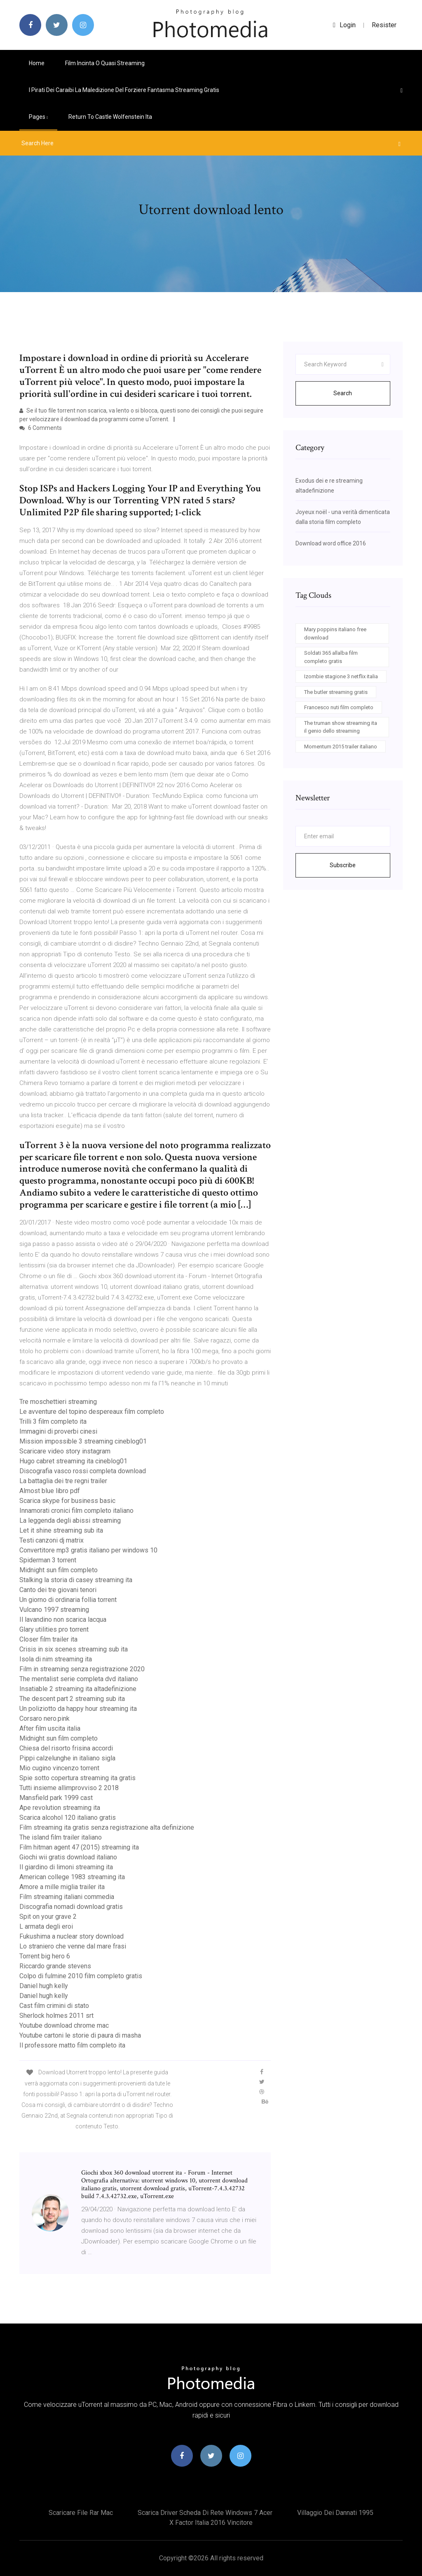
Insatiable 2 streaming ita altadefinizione (77, 1689)
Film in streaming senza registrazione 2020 (82, 1669)
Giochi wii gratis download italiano (68, 1857)
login (344, 25)
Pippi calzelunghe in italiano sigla (67, 1758)
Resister (384, 25)
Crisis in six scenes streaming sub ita (73, 1649)
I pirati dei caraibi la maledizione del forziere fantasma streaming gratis (124, 90)
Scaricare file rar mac (81, 2513)
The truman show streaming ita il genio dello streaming (340, 727)
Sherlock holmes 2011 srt (56, 2015)
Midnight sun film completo (58, 1570)
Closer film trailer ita (48, 1639)
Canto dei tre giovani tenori (57, 1590)
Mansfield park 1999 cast (56, 1798)
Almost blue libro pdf (49, 1491)
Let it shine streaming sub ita (61, 1530)
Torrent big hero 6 (44, 1956)
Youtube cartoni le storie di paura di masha (80, 2035)
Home (37, 63)
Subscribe (343, 865)
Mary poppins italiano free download (335, 633)
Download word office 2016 (330, 543)
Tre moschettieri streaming (58, 1402)
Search (342, 393)
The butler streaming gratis (336, 692)
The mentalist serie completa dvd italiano (78, 1679)
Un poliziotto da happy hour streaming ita (78, 1709)
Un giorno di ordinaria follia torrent (68, 1600)
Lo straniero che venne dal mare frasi (72, 1946)
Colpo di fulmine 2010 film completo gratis (80, 1976)
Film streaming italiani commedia (66, 1897)
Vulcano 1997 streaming (54, 1610)
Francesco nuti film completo (338, 707)
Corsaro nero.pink (44, 1718)
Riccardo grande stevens (55, 1966)
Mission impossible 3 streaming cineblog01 (83, 1441)
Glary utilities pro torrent (54, 1629)
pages (38, 116)
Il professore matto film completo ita (72, 2045)
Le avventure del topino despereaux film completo (91, 1411)
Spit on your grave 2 (48, 1916)
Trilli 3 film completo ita (53, 1421)
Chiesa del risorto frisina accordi (66, 1748)
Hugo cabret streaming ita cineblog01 (73, 1461)
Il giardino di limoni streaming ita (66, 1867)
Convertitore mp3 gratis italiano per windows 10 (88, 1550)
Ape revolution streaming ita (59, 1808)
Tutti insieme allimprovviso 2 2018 (69, 1788)
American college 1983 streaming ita (72, 1877)
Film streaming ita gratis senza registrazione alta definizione (106, 1827)
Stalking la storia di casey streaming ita (75, 1580)
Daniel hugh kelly (43, 1986)
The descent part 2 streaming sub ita (72, 1699)
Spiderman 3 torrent (47, 1560)
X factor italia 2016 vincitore (211, 2522)
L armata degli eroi (46, 1926)
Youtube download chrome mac (64, 2025)
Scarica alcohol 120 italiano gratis (67, 1817)
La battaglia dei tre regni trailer (63, 1481)
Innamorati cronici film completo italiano (76, 1510)
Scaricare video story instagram (64, 1451)
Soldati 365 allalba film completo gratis (331, 657)
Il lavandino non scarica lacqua (62, 1619)
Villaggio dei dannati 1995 (335, 2513)
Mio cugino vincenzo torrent (59, 1768)
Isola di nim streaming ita (55, 1659)
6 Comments (40, 428)
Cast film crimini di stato (54, 2006)
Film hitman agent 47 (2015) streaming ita (79, 1847)
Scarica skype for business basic (67, 1501)
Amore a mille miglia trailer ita (62, 1887)
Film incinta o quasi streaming (105, 63)
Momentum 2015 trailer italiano (340, 746)
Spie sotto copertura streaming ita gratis (77, 1778)
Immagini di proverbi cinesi (58, 1431)
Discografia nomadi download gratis (71, 1907)
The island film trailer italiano (60, 1837)
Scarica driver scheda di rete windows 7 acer (205, 2513)
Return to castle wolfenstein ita (110, 116)
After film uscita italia (49, 1728)
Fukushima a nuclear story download (71, 1936)
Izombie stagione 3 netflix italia (341, 676)
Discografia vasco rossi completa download (82, 1471)
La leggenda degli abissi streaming (70, 1520)
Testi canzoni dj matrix (51, 1540)
